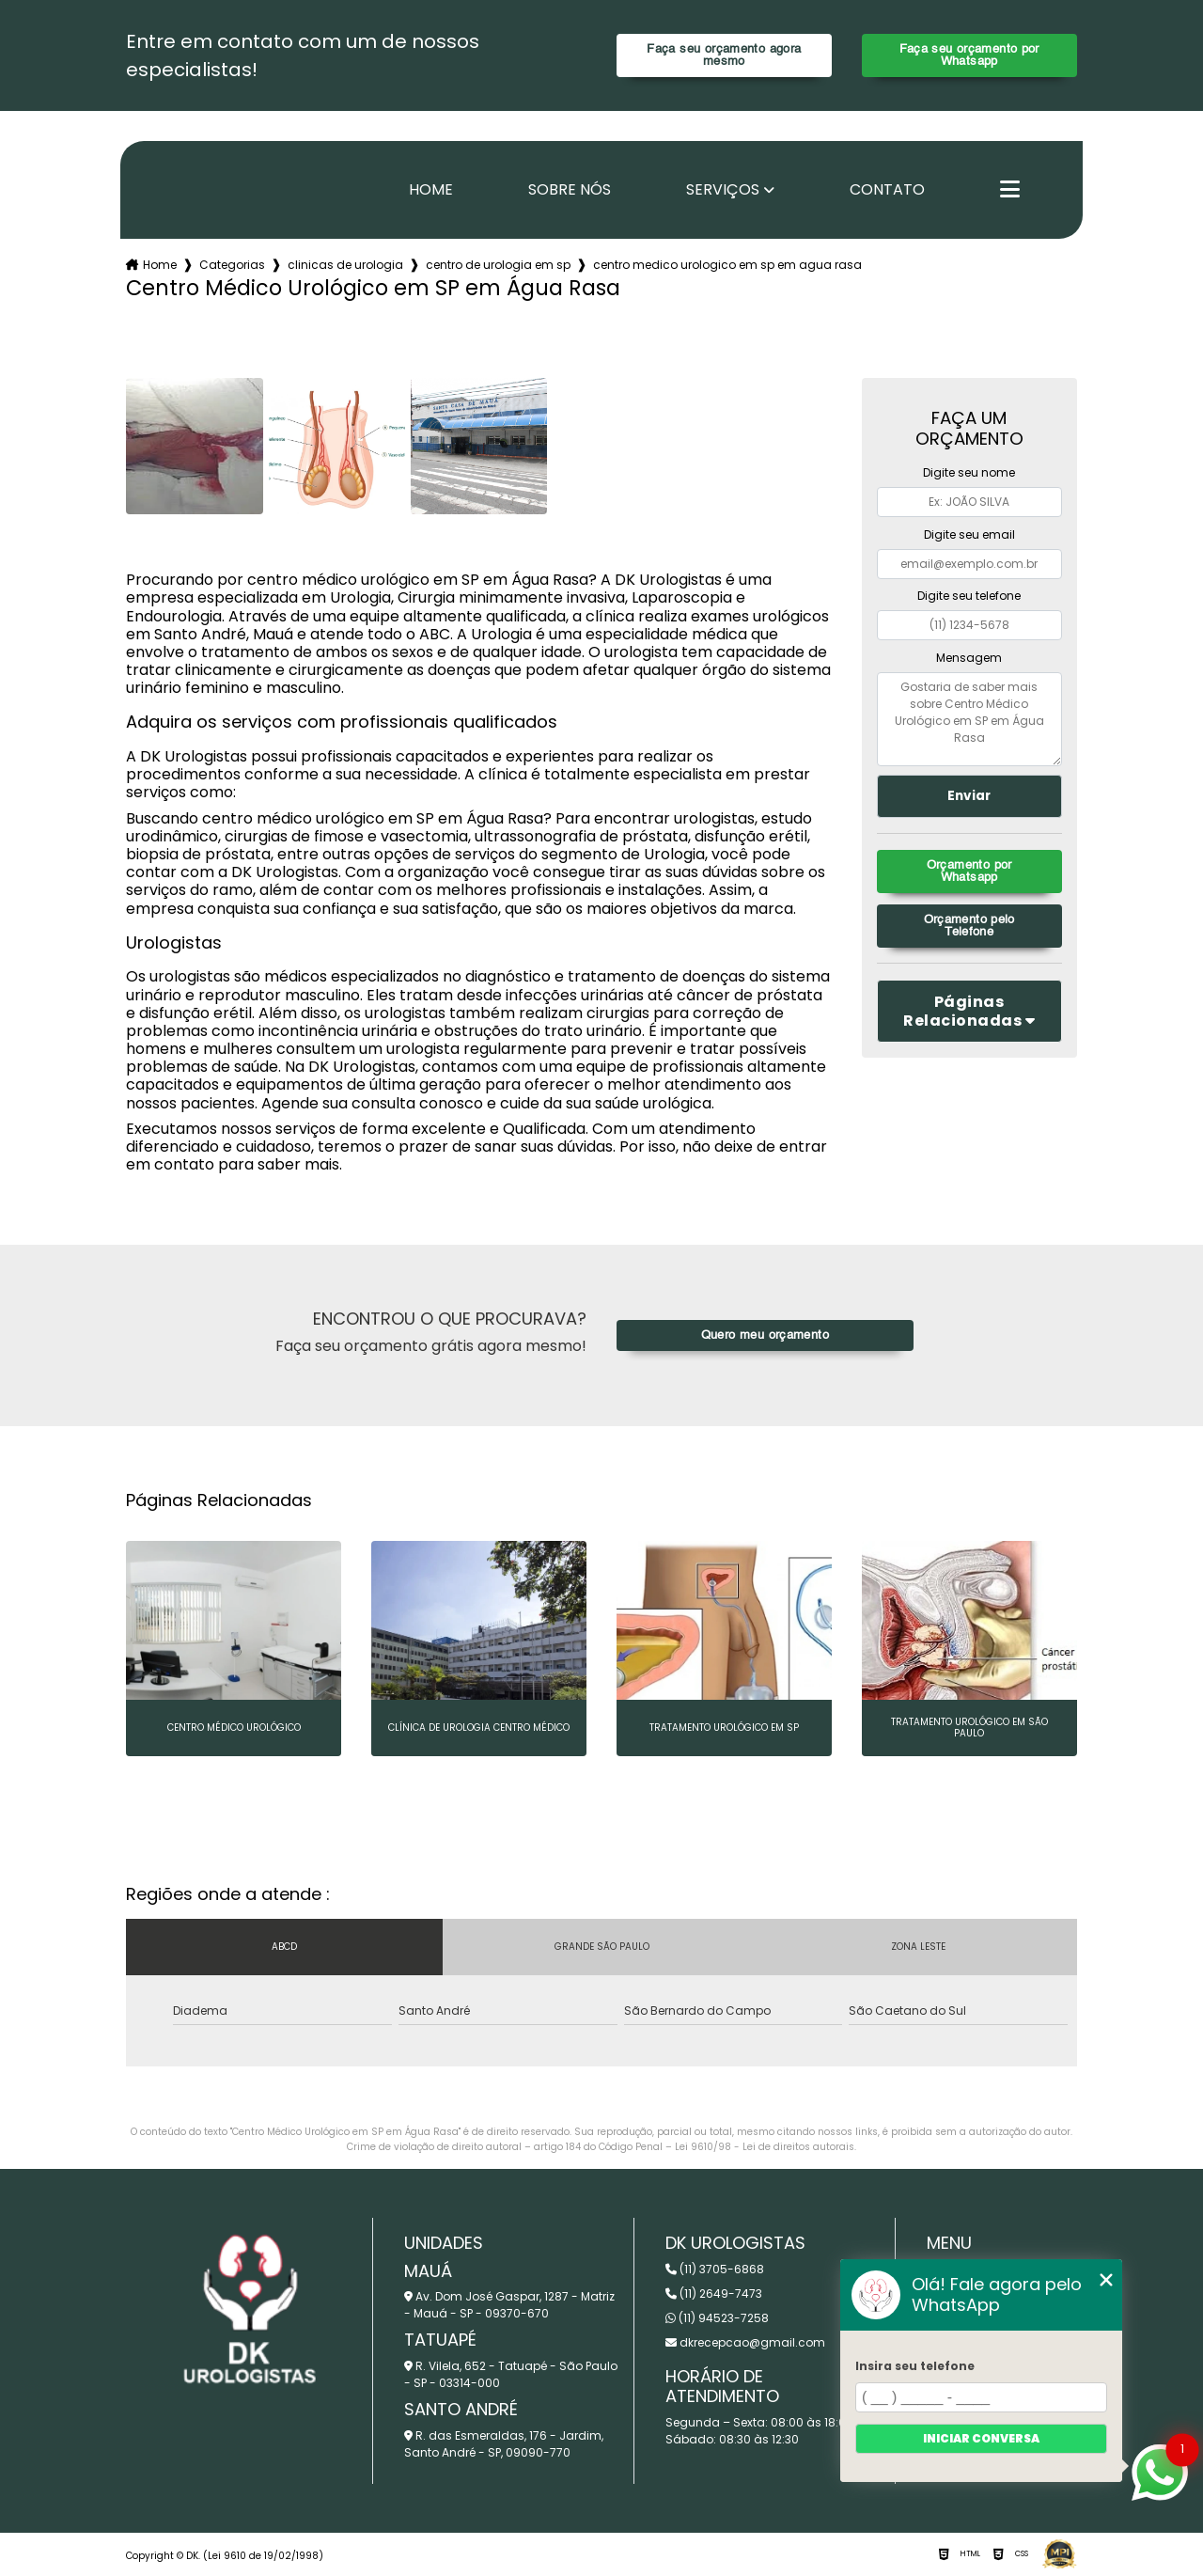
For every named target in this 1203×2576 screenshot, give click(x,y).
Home (431, 189)
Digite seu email (969, 534)
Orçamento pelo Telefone (969, 926)
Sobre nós (569, 189)
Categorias (232, 265)
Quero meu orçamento (765, 1335)
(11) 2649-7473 (713, 2293)
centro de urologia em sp (498, 265)
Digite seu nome (969, 472)
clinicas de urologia (345, 265)
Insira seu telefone (915, 2366)
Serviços (722, 189)
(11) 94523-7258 (717, 2318)
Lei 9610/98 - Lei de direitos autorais (764, 2147)
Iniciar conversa (981, 2438)
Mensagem (969, 658)
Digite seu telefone (969, 596)
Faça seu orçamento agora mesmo (724, 55)
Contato (887, 189)
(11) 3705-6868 (714, 2269)
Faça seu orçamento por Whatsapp (969, 55)
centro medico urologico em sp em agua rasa (727, 265)
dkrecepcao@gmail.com (745, 2342)
